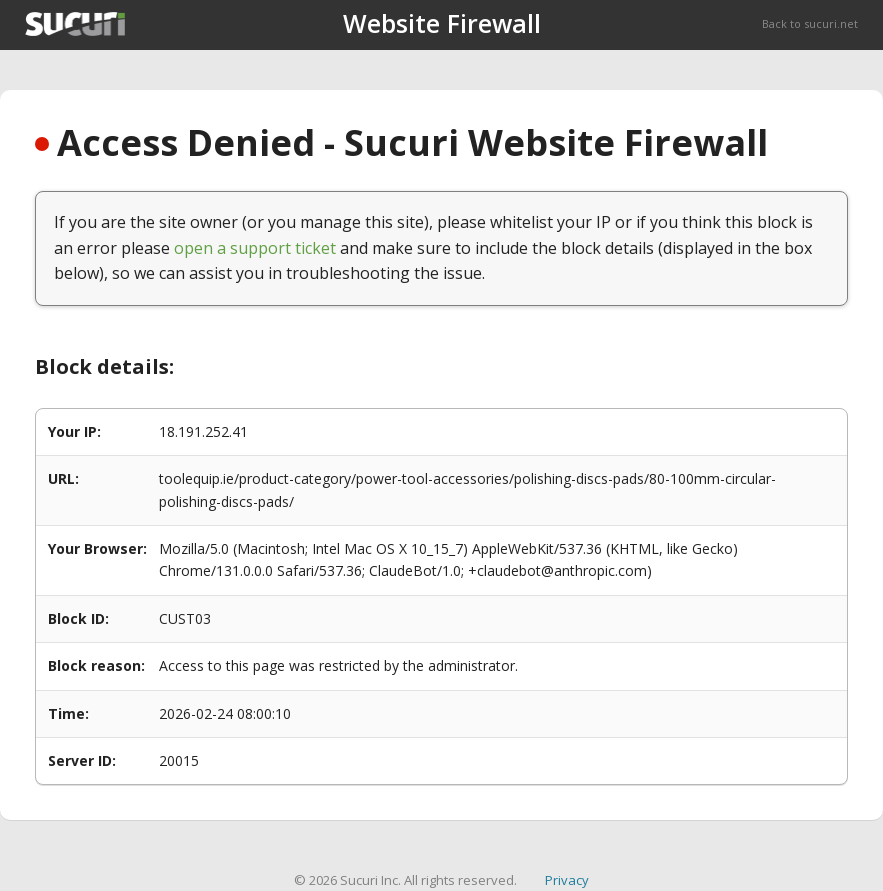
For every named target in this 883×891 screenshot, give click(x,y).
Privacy (567, 880)
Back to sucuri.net (810, 23)
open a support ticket (255, 248)
